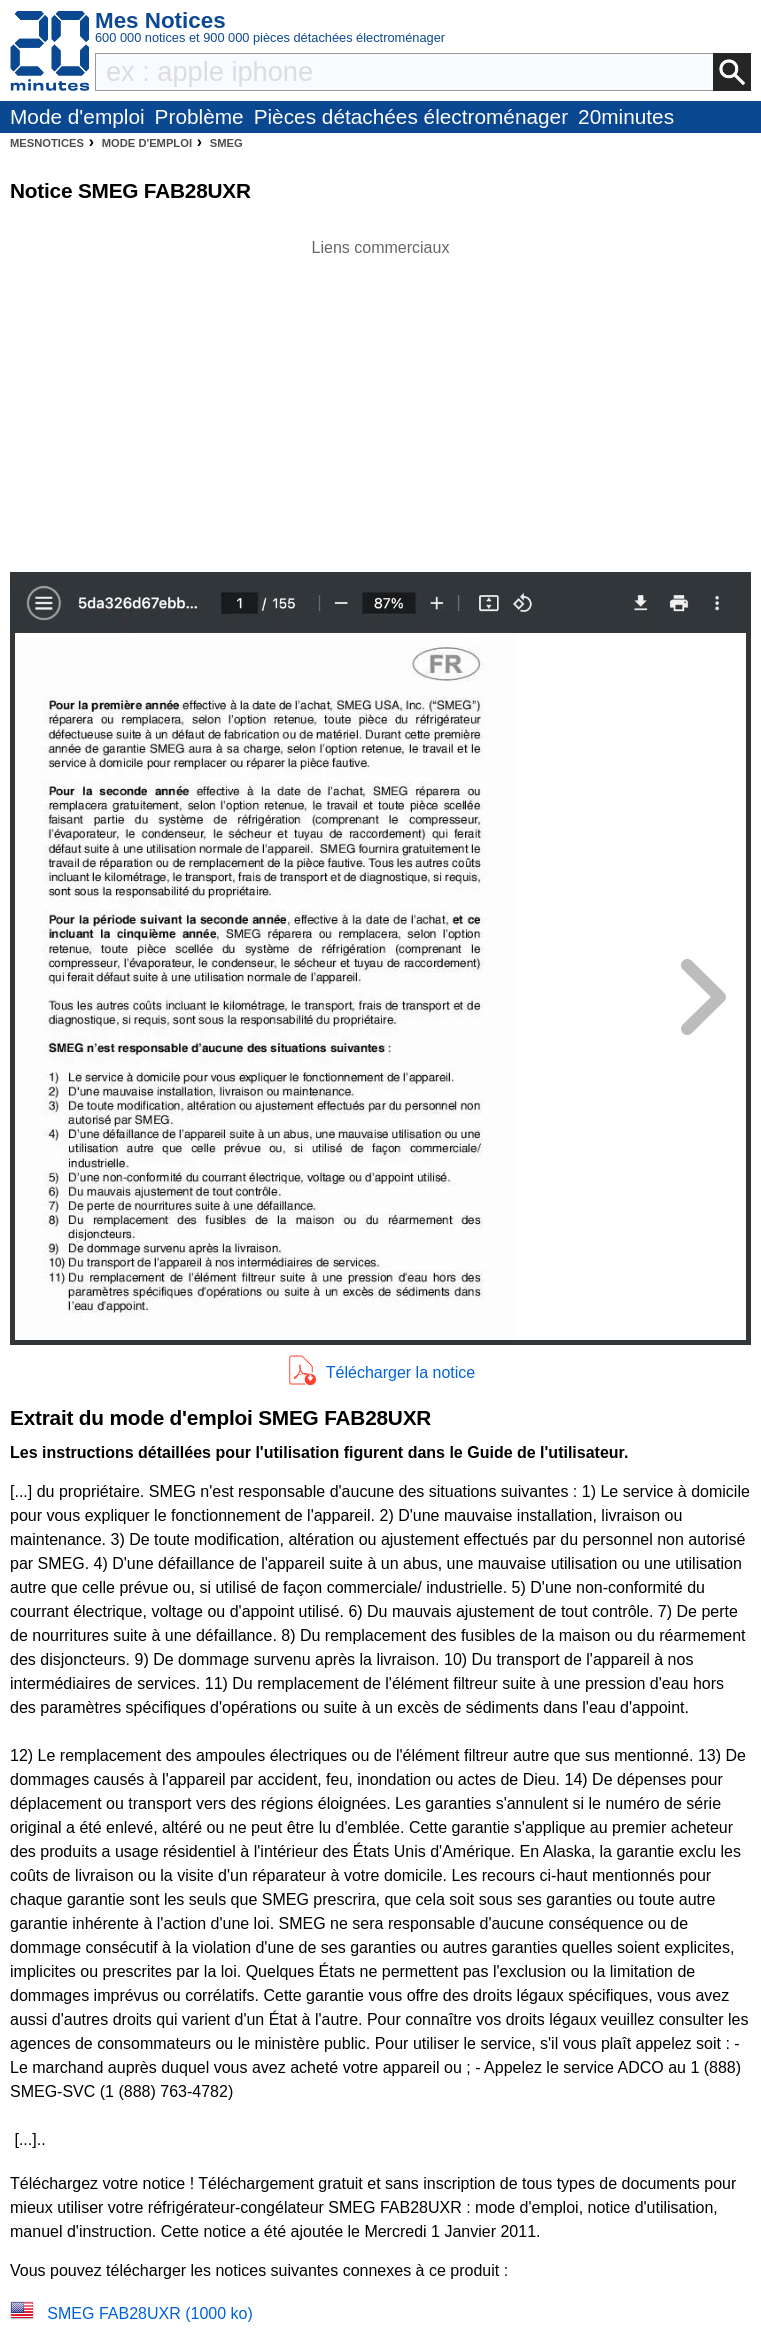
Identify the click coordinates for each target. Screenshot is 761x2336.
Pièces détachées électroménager (411, 116)
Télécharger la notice (400, 1372)
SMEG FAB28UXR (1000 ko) (149, 2313)
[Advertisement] (381, 400)
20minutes (626, 116)
